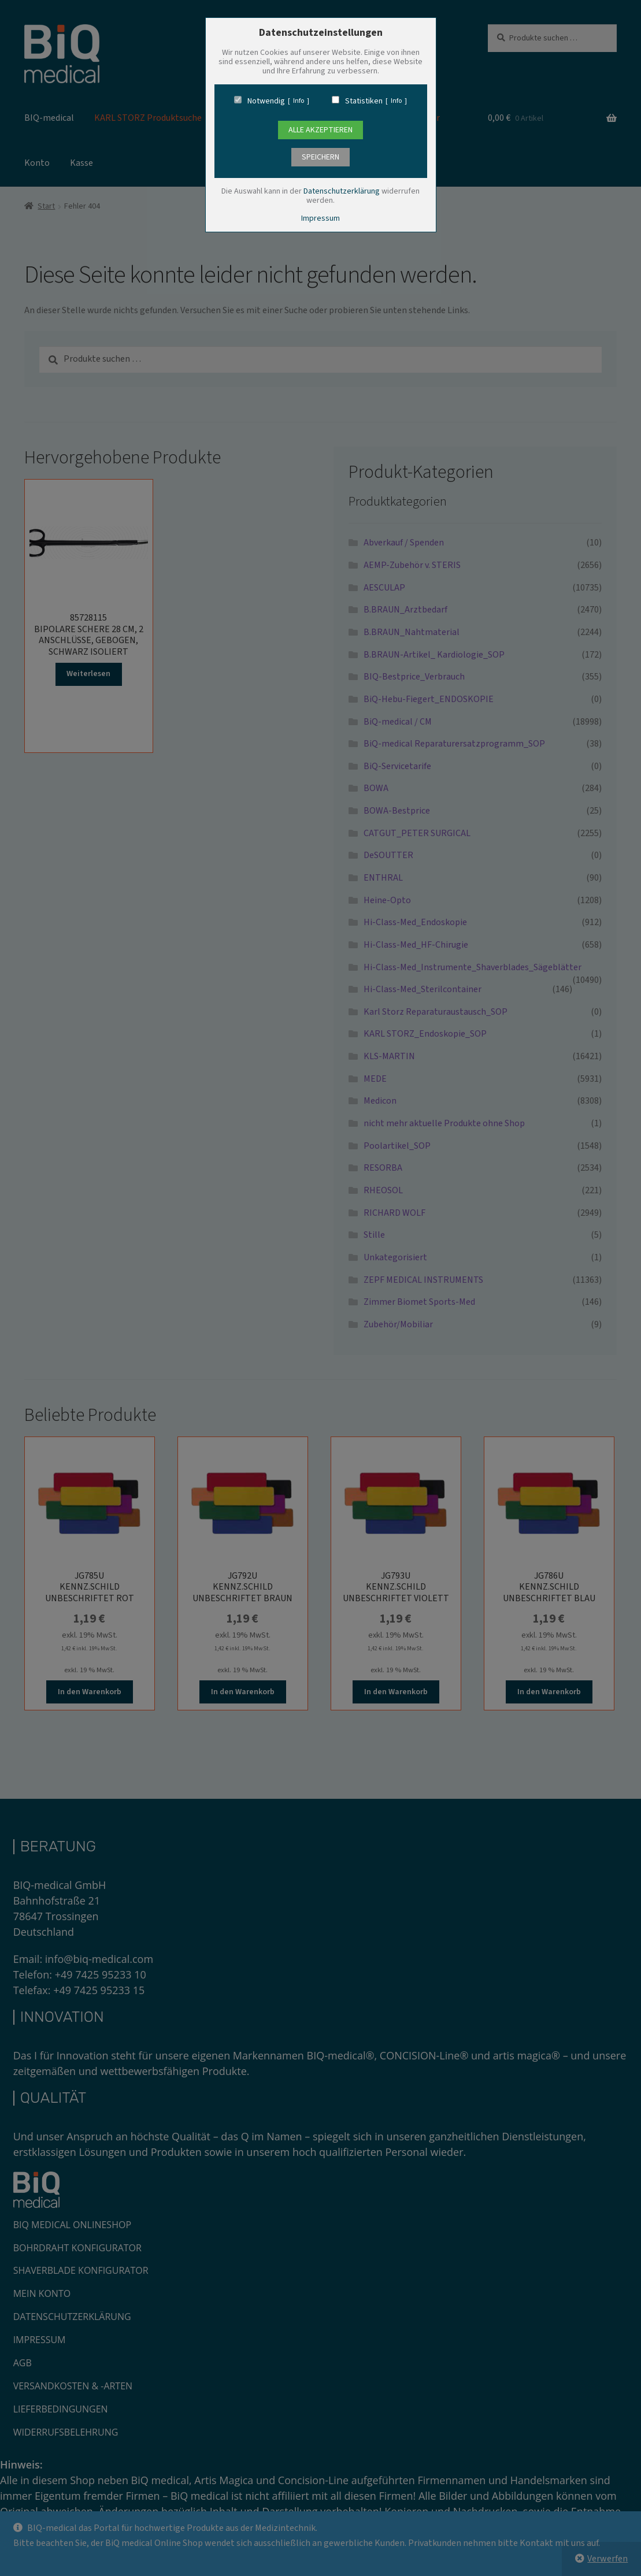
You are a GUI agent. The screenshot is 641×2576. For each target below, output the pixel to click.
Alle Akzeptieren (320, 130)
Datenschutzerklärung (341, 191)
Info (298, 101)
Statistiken (364, 101)
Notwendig (266, 101)
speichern (320, 157)
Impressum (320, 218)
